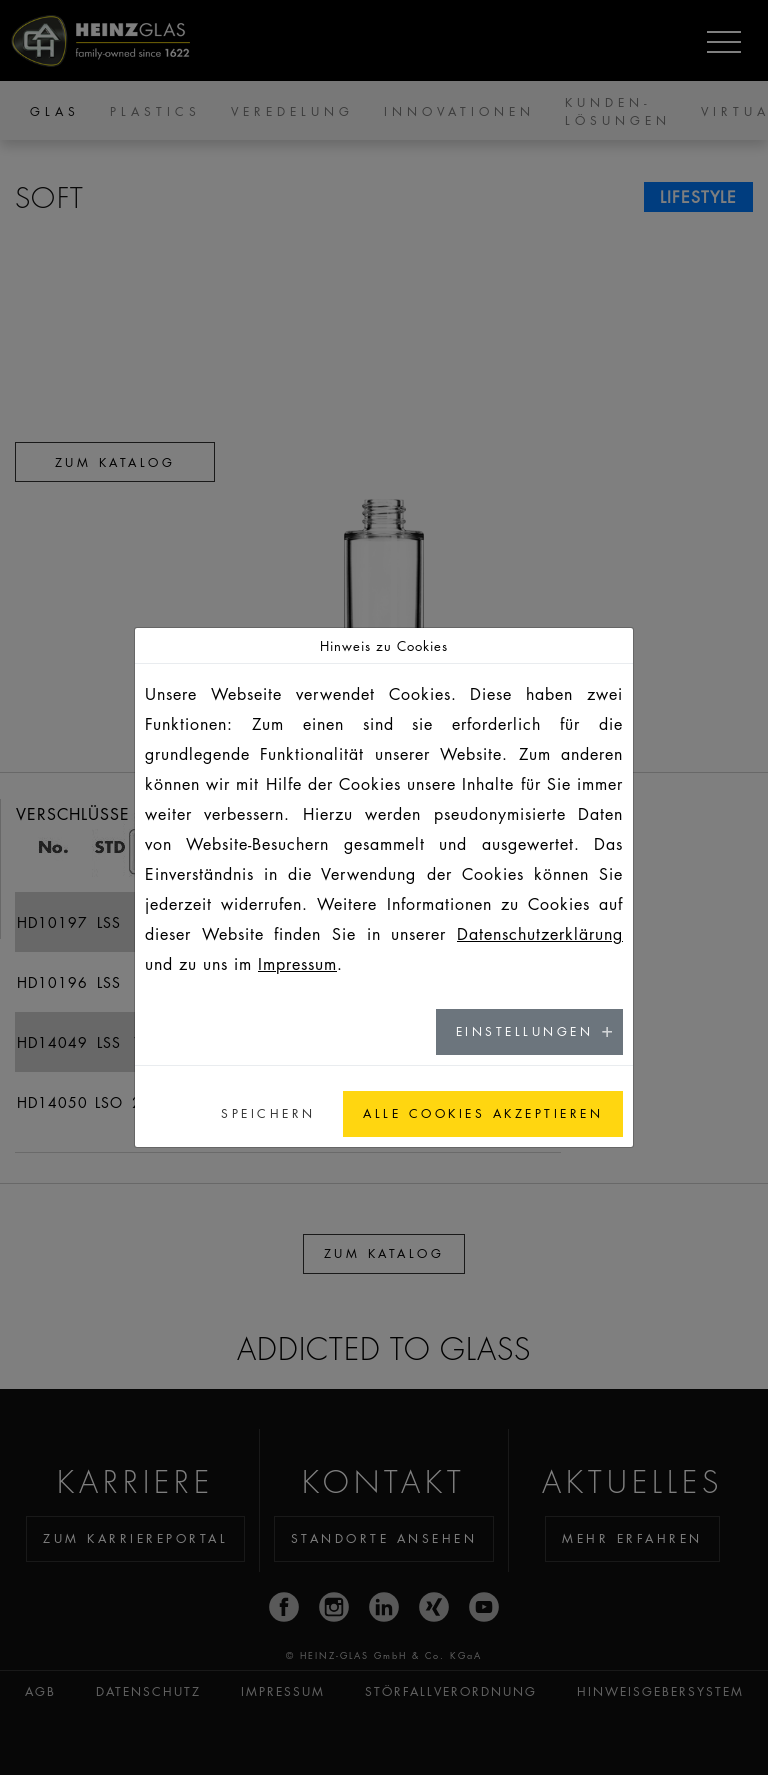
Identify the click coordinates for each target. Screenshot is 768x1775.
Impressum (297, 964)
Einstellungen (525, 1031)
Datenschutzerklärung (540, 934)
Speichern (268, 1113)
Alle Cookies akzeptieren (483, 1113)
